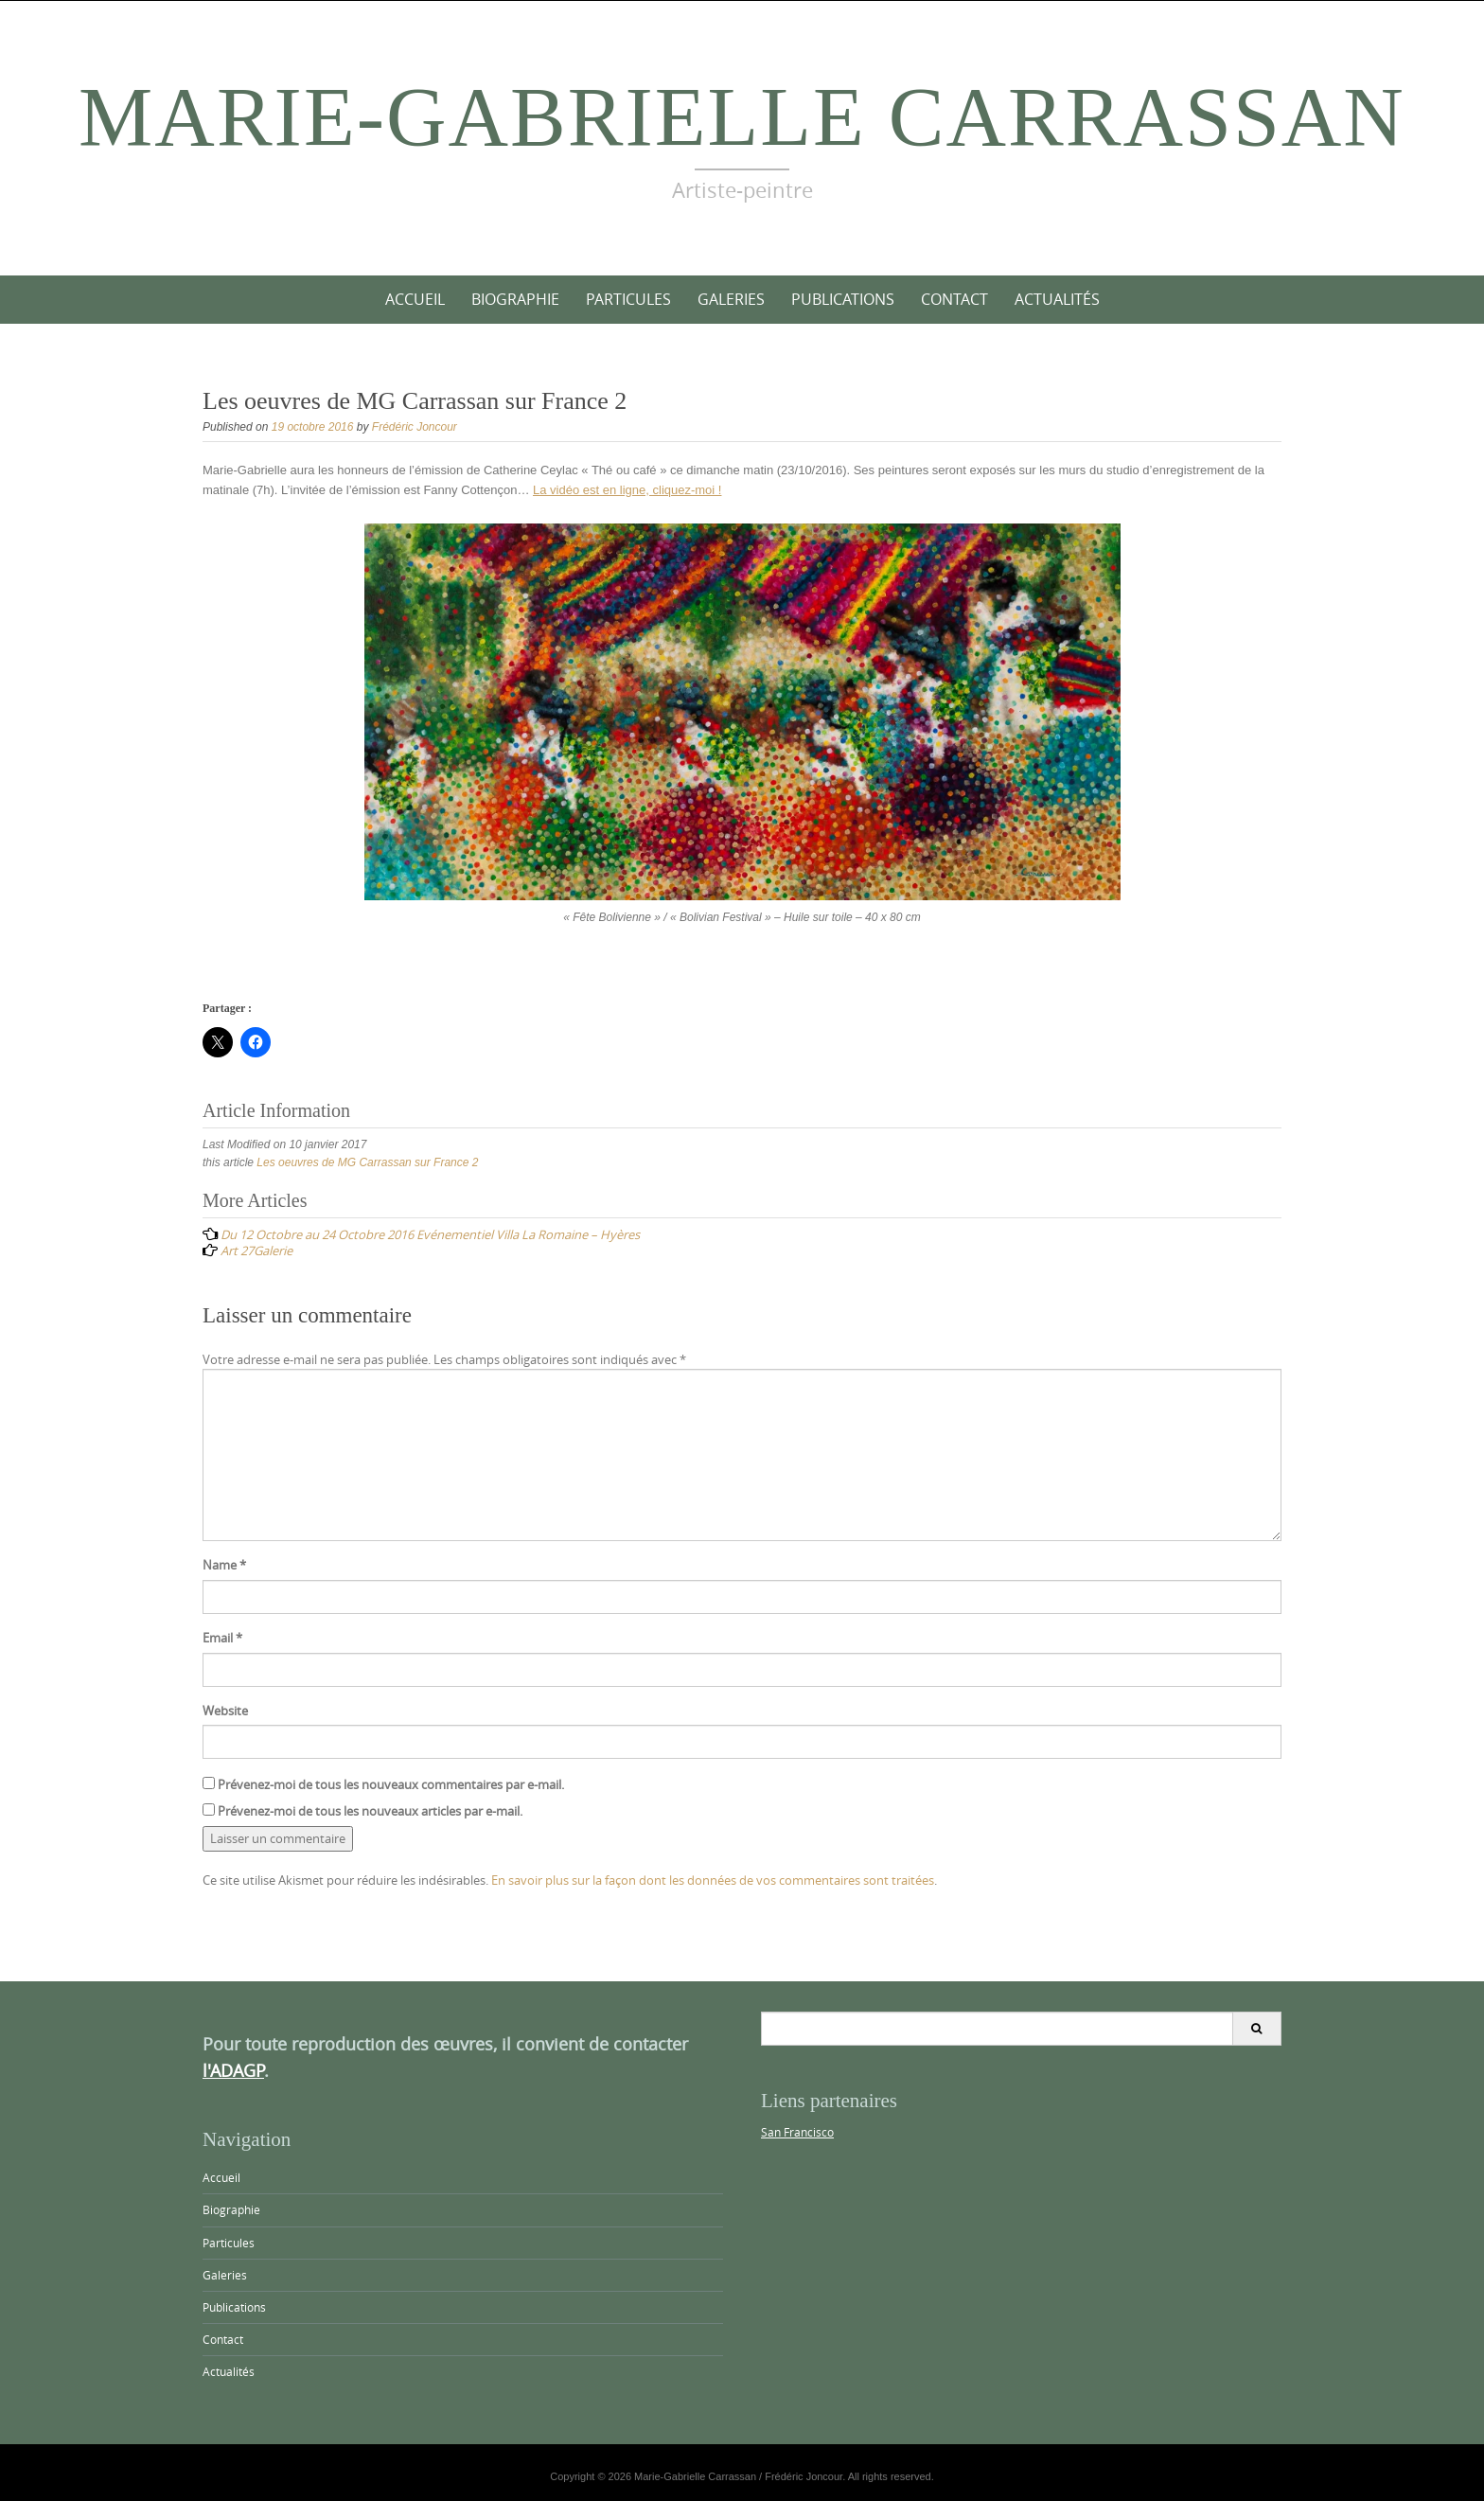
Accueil (415, 299)
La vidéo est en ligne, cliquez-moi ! (627, 490)
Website (225, 1710)
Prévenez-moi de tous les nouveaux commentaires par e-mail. (391, 1784)
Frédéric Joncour (414, 427)
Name (224, 1564)
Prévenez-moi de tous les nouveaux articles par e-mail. (370, 1810)
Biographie (515, 299)
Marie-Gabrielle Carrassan (742, 117)
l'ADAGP (233, 2070)
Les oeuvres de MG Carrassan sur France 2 (367, 1162)
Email (222, 1637)
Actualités (1057, 299)
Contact (954, 299)
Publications (842, 299)
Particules (628, 299)
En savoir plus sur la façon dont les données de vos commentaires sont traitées (712, 1880)
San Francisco (797, 2131)
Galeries (731, 299)
